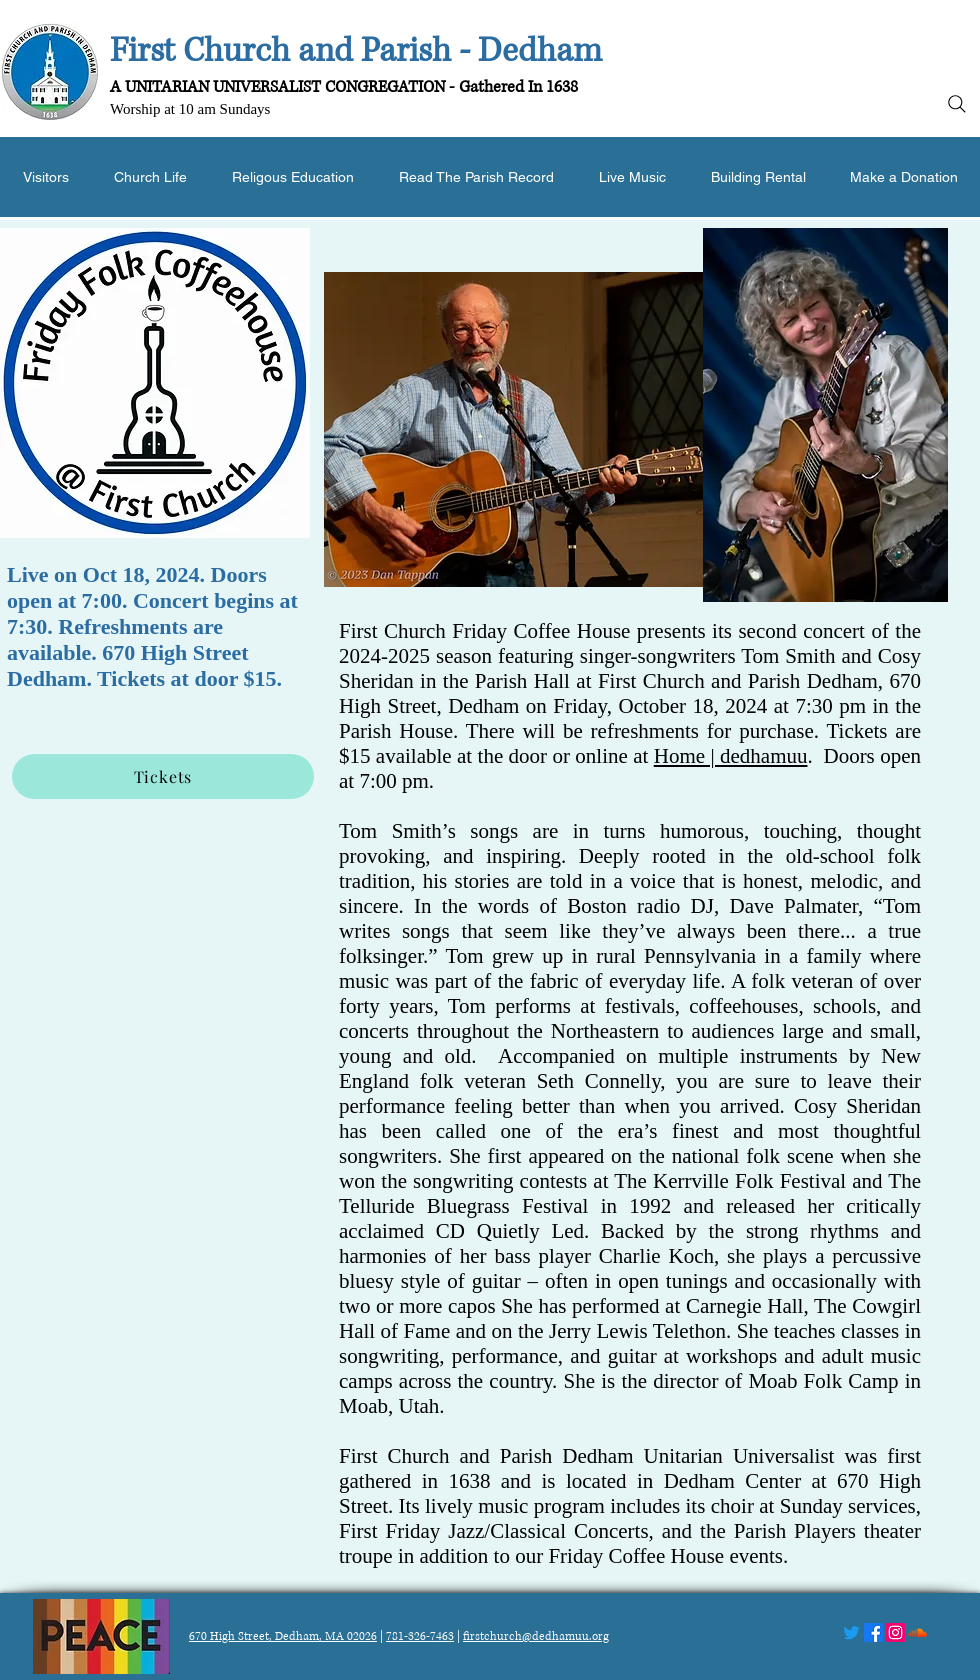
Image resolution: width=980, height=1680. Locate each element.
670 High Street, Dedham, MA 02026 (283, 1636)
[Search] (956, 104)
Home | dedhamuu (731, 756)
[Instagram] (895, 1632)
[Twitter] (851, 1632)
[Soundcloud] (917, 1632)
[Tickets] (163, 776)
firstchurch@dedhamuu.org (536, 1636)
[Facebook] (873, 1632)
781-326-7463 (420, 1636)
